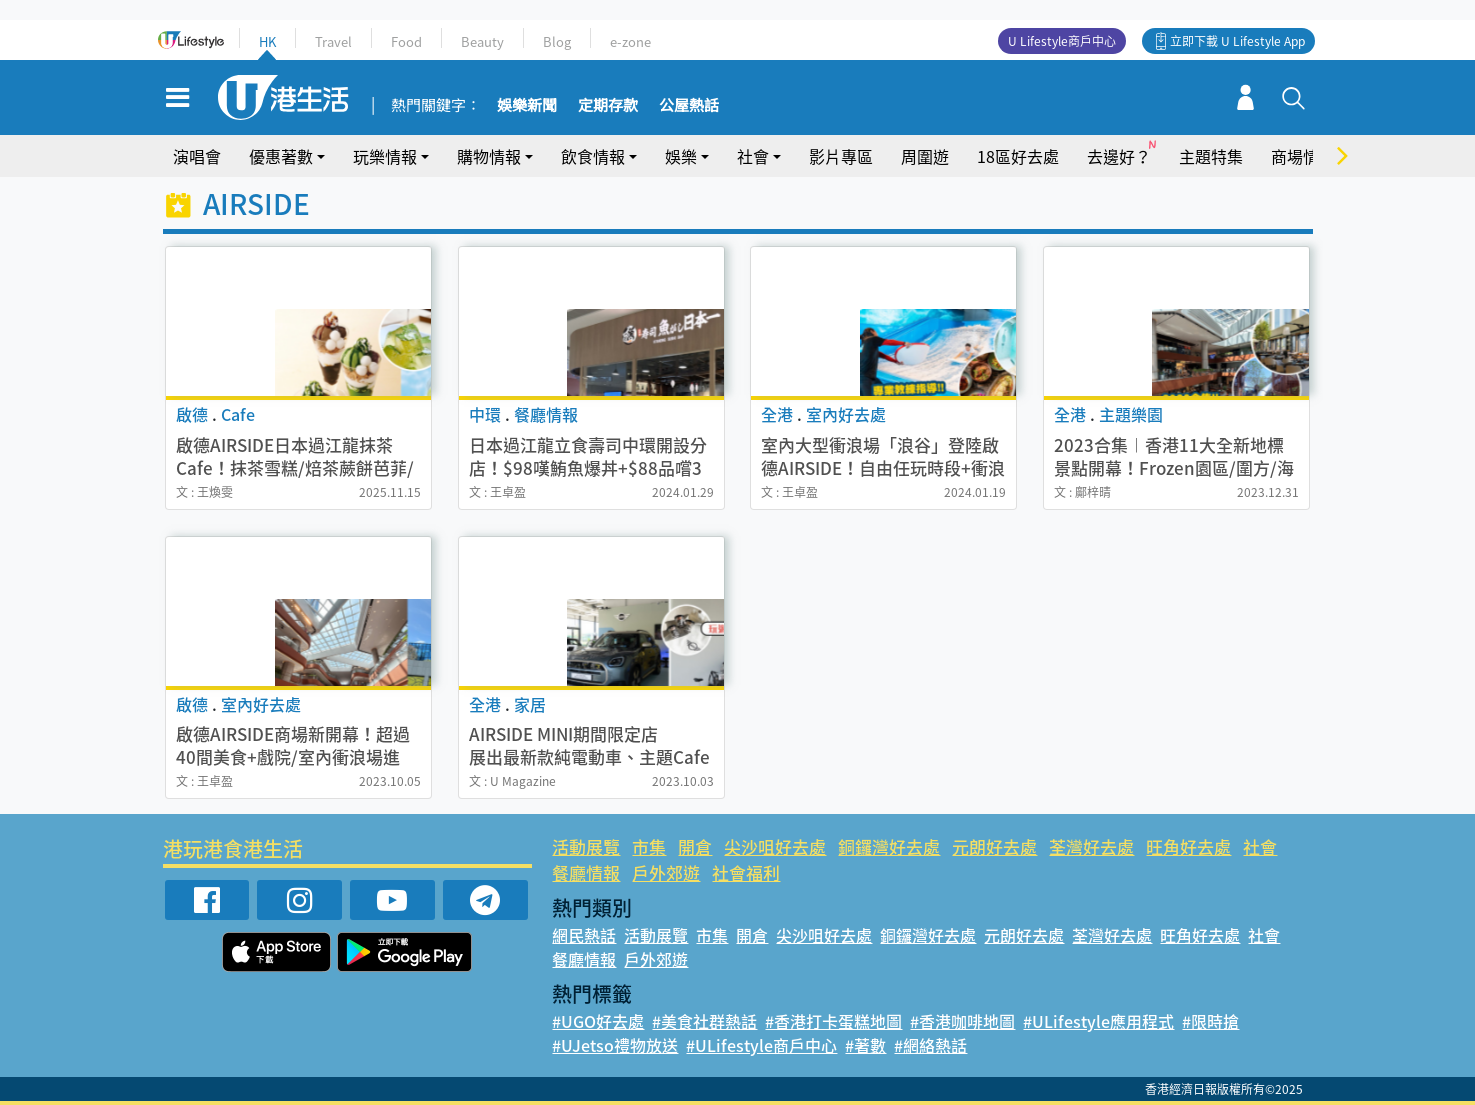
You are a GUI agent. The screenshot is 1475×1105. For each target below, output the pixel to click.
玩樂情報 (385, 156)
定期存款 (608, 106)
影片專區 (841, 156)
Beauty (482, 41)
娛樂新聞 (527, 106)
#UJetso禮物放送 (615, 1045)
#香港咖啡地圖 (962, 1021)
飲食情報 (593, 156)
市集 (649, 846)
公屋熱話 (689, 106)
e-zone (630, 41)
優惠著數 (281, 156)
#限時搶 (1210, 1021)
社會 (753, 156)
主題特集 (1211, 156)
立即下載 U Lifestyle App (1237, 41)
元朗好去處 (994, 846)
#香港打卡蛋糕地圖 (833, 1021)
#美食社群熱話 (704, 1021)
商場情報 (1303, 156)
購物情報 (489, 156)
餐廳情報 (586, 872)
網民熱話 (584, 935)
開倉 (695, 846)
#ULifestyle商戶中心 (761, 1045)
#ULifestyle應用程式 (1098, 1021)
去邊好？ (1119, 156)
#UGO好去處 (598, 1021)
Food (406, 41)
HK (267, 41)
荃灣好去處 (1091, 846)
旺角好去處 (1188, 846)
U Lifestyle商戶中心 (1062, 41)
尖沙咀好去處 (775, 846)
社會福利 (746, 872)
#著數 (865, 1045)
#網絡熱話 (930, 1045)
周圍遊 (925, 156)
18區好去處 (1018, 156)
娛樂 (681, 156)
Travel (333, 41)
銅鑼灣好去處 (889, 846)
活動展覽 (586, 846)
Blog (557, 41)
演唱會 (197, 156)
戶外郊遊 (666, 872)
